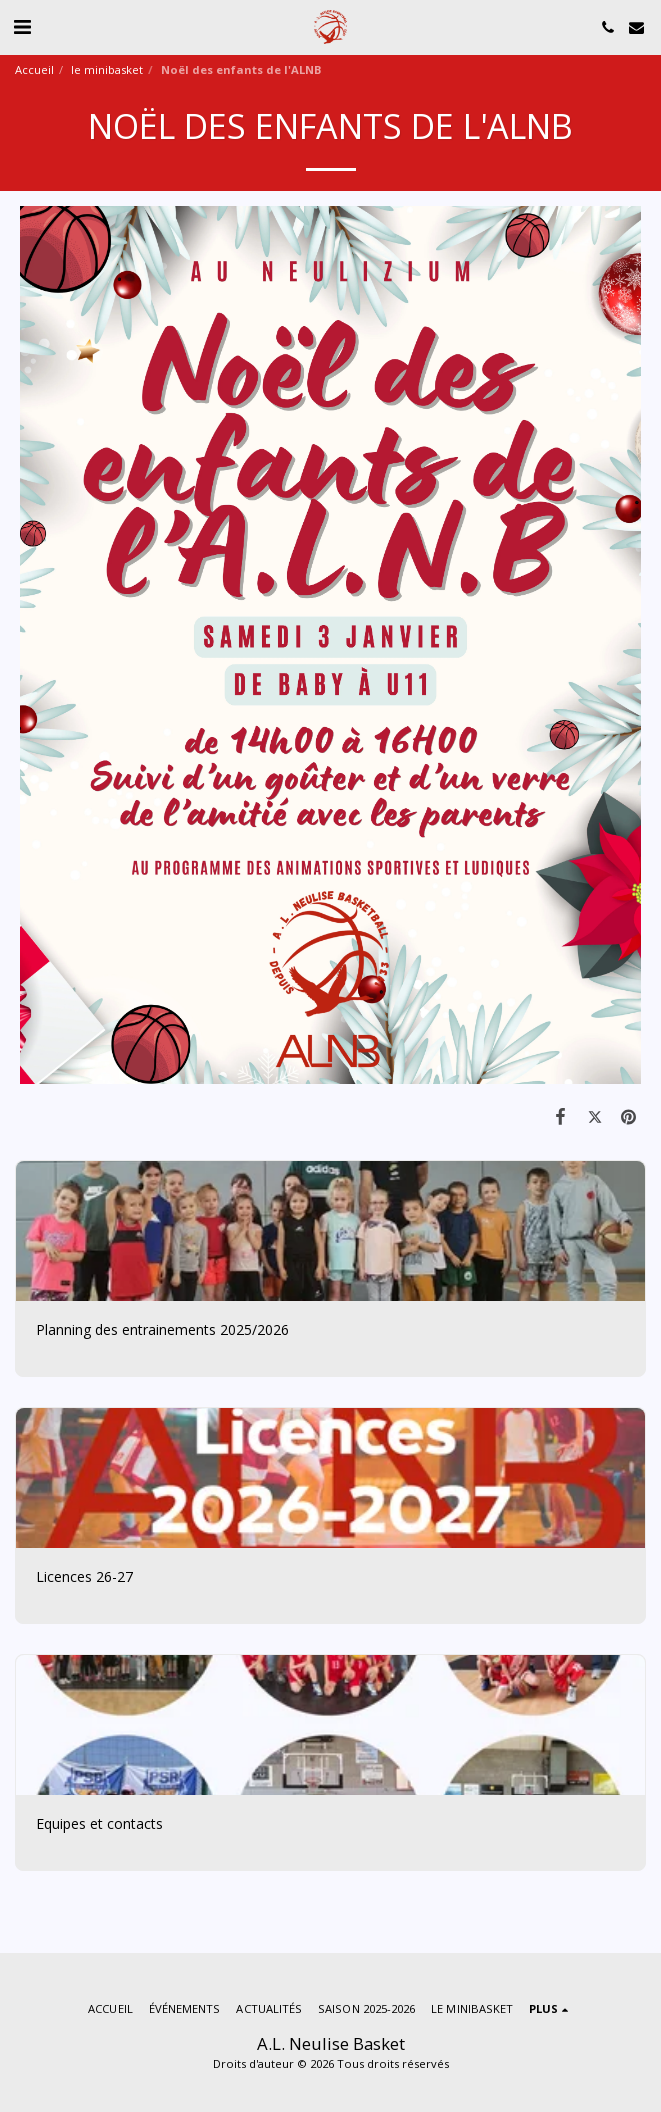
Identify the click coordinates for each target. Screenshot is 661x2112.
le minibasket (107, 69)
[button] (22, 26)
